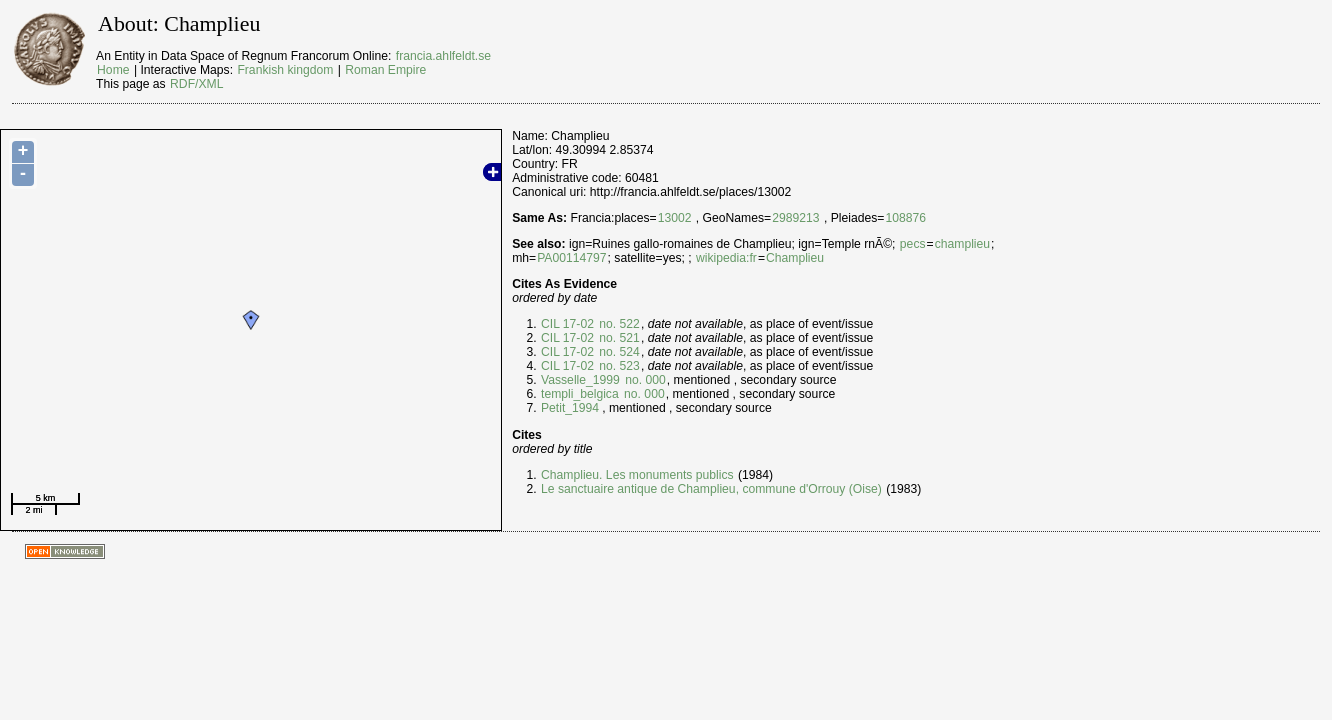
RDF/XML (196, 84)
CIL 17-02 (567, 324)
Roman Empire (385, 70)
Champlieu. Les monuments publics (637, 475)
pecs (913, 244)
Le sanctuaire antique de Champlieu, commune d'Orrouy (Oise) (711, 489)
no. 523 (618, 366)
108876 (905, 218)
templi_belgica (580, 394)
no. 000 (644, 380)
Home (113, 70)
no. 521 (618, 338)
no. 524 (618, 352)
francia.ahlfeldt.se (443, 56)
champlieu (962, 244)
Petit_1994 (570, 408)
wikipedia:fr (726, 258)
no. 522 (618, 324)
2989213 (795, 218)
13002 (675, 218)
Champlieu (795, 258)
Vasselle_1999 (580, 380)
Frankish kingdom (285, 70)
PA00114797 (571, 258)
